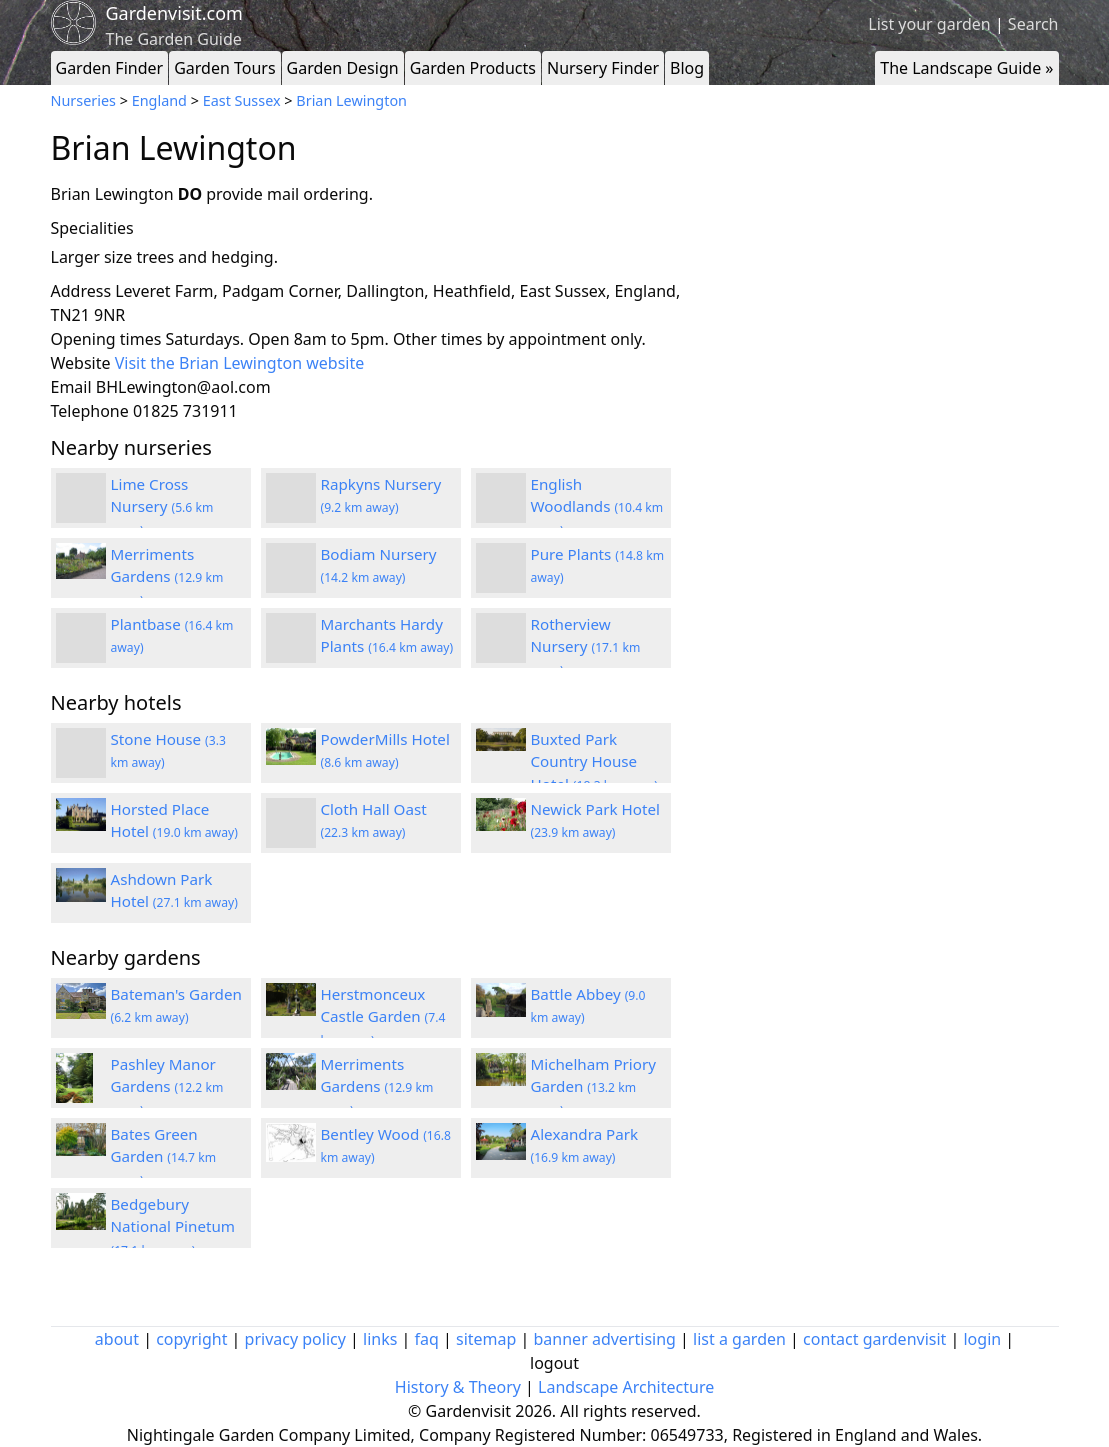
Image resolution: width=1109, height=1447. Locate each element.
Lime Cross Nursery (162, 507)
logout (554, 1363)
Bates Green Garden (164, 1157)
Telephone (90, 411)
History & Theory (458, 1387)
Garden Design (343, 68)
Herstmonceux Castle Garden (383, 1017)
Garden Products (473, 68)
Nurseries (83, 100)
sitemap (486, 1339)
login (982, 1339)
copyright (191, 1339)
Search (1033, 24)
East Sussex (242, 100)
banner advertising (605, 1339)
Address (81, 291)
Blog (687, 68)
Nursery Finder (603, 68)
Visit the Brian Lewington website (240, 363)
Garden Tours (224, 68)
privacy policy (295, 1339)
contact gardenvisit (874, 1339)
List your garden (929, 24)
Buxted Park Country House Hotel (594, 762)
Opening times (106, 339)
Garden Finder (110, 68)
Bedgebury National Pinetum (173, 1227)
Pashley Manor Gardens (167, 1087)
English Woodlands (597, 507)
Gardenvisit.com (174, 13)
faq (427, 1339)
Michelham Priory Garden (594, 1087)
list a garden (739, 1339)
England (159, 100)
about (117, 1339)
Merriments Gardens (167, 577)
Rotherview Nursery (586, 647)
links (380, 1339)
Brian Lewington (351, 100)
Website (81, 363)
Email (71, 387)
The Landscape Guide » (966, 68)
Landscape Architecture (626, 1387)
